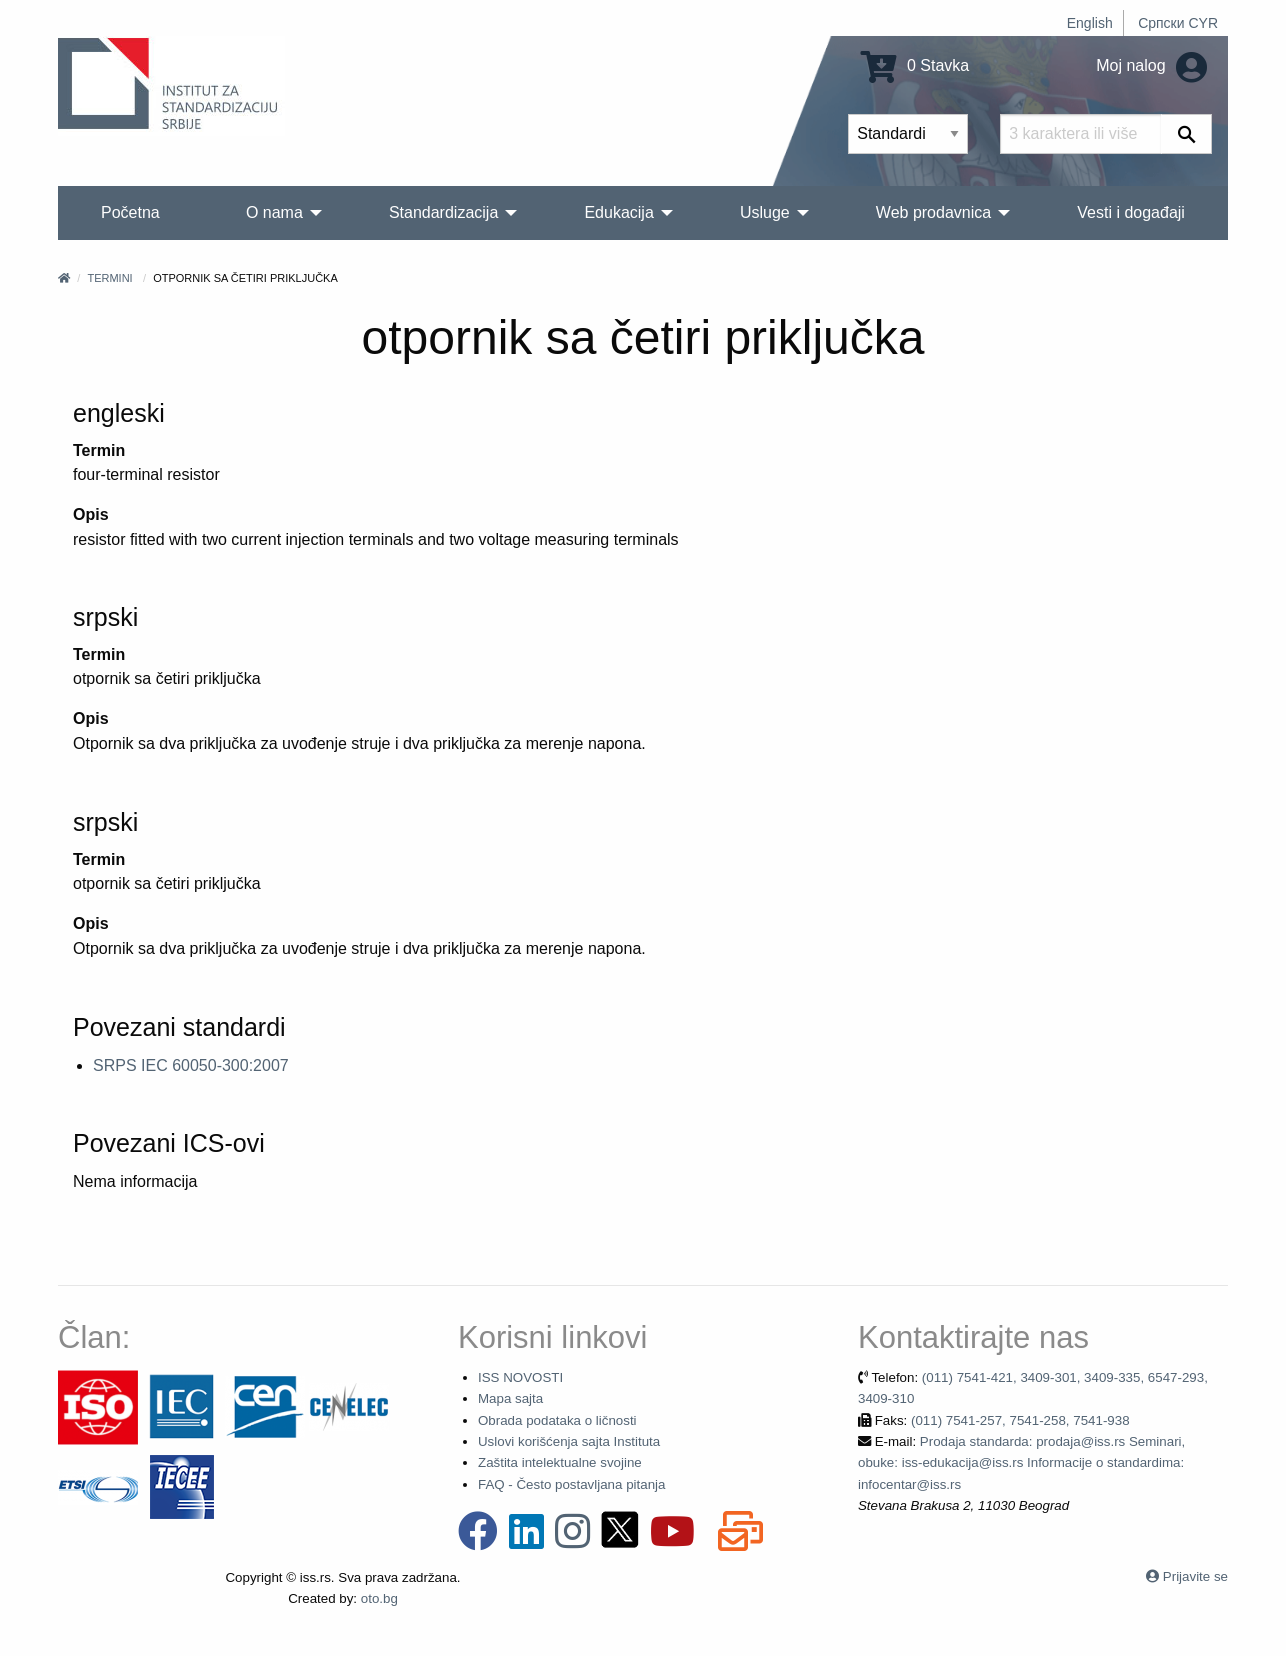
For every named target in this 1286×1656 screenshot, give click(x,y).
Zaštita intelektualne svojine (560, 1462)
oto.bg (379, 1598)
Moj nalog (1151, 65)
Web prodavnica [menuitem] (933, 212)
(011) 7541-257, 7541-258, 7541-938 (1020, 1420)
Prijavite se (1195, 1576)
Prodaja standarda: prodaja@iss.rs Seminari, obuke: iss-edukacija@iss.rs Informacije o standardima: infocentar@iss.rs (1021, 1463)
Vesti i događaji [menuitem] (1131, 212)
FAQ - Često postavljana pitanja (571, 1484)
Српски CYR (1178, 23)
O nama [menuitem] (274, 212)
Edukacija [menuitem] (618, 212)
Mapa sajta (510, 1398)
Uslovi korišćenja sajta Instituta (569, 1441)
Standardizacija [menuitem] (443, 212)
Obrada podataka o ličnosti (557, 1420)
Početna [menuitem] (130, 212)
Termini (109, 278)
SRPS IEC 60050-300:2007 (191, 1065)
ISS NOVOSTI (520, 1377)
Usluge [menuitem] (765, 212)
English (1090, 23)
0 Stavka (915, 65)
